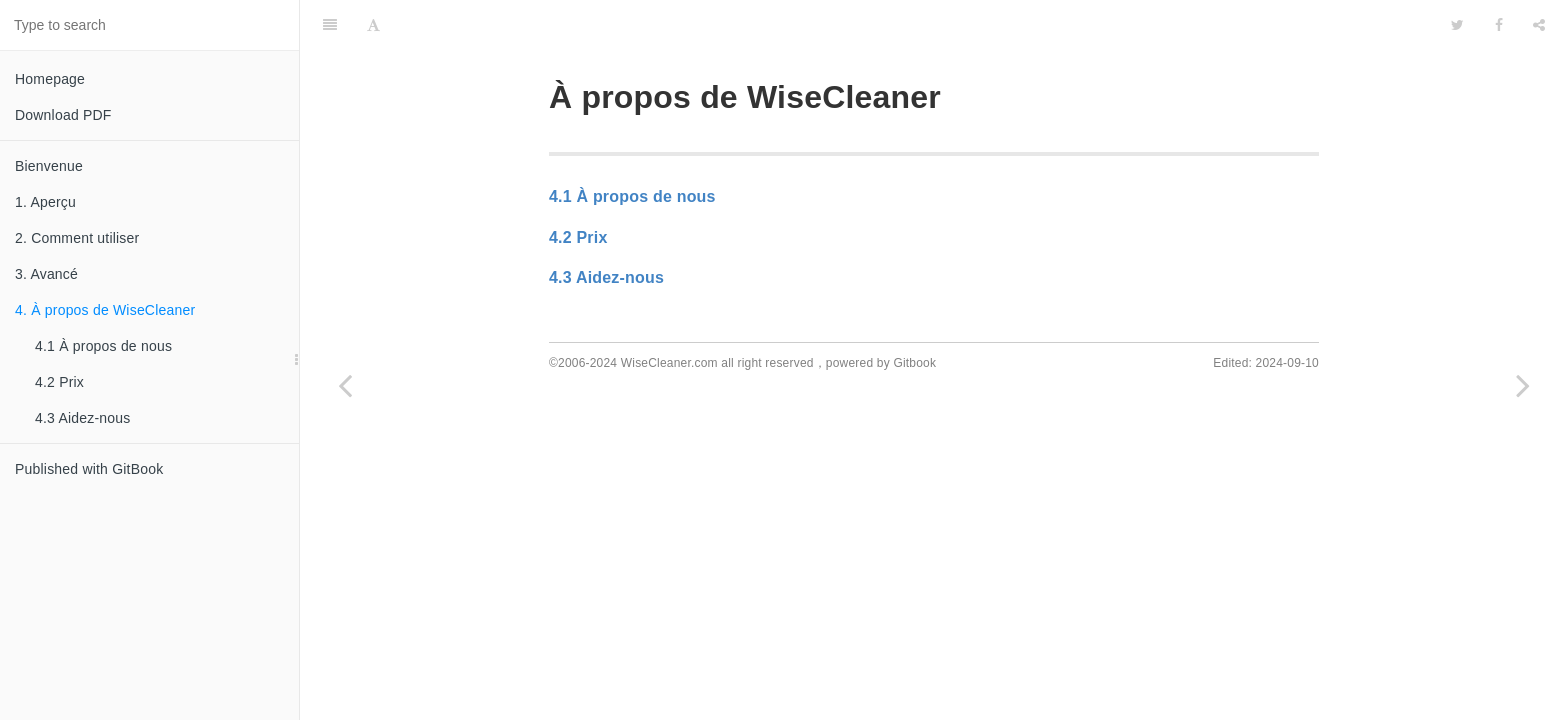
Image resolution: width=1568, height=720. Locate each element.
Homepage (50, 79)
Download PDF (63, 115)
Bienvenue (49, 166)
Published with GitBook (89, 469)
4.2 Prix (59, 382)
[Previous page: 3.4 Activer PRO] (345, 385)
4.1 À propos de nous (103, 346)
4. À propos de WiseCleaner (105, 310)
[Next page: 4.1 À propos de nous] (1523, 385)
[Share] (1539, 25)
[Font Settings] (373, 25)
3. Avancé (46, 274)
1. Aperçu (45, 202)
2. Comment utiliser (77, 238)
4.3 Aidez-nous (82, 418)
